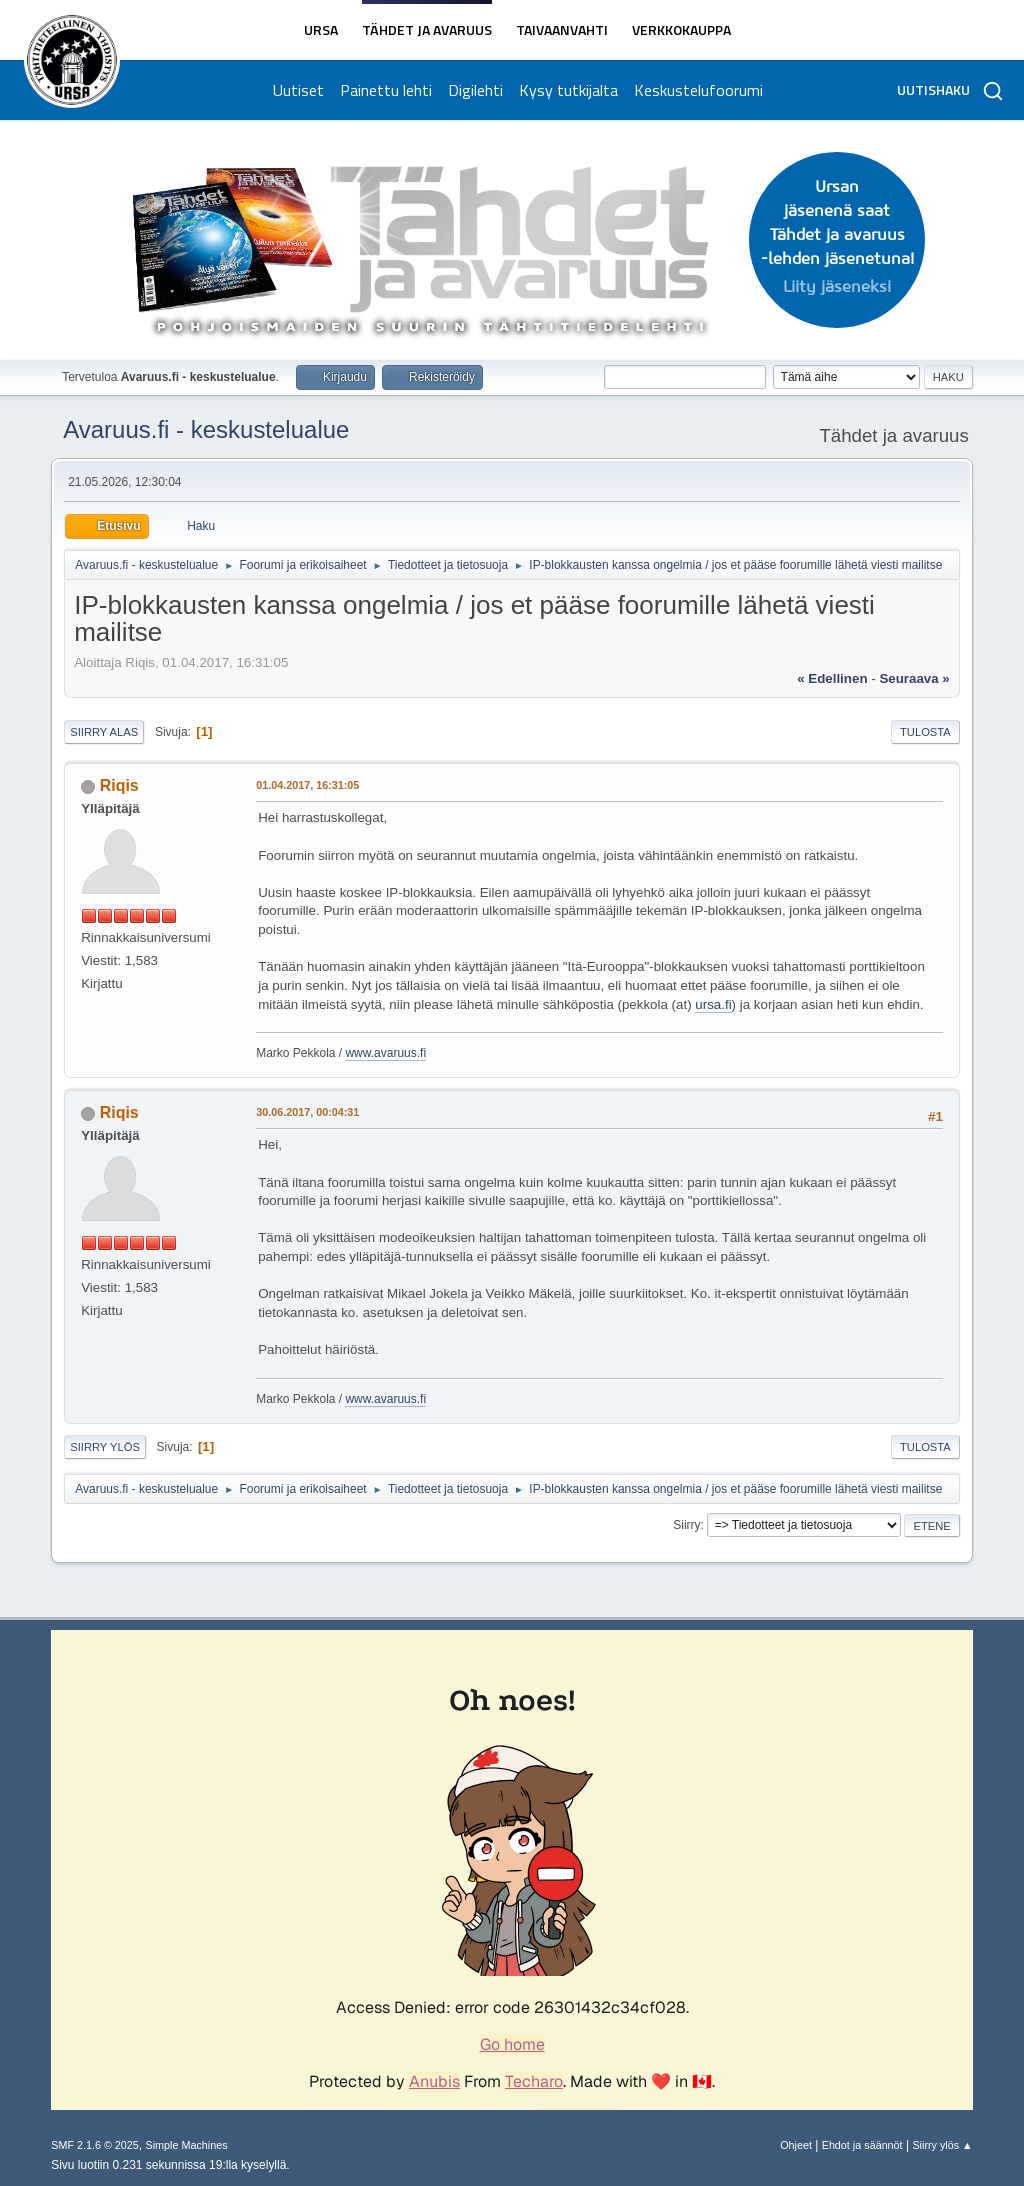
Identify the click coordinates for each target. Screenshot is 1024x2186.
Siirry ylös (105, 1447)
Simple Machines (187, 2145)
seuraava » (914, 678)
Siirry (686, 1525)
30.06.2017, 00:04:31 (307, 1112)
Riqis (119, 785)
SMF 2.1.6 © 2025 (95, 2145)
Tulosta (925, 732)
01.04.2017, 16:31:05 (307, 785)
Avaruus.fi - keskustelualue (206, 429)
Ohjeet (796, 2145)
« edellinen (832, 678)
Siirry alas (104, 732)
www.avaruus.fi (385, 1053)
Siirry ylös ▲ (942, 2145)
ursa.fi (713, 1004)
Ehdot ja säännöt (862, 2145)
